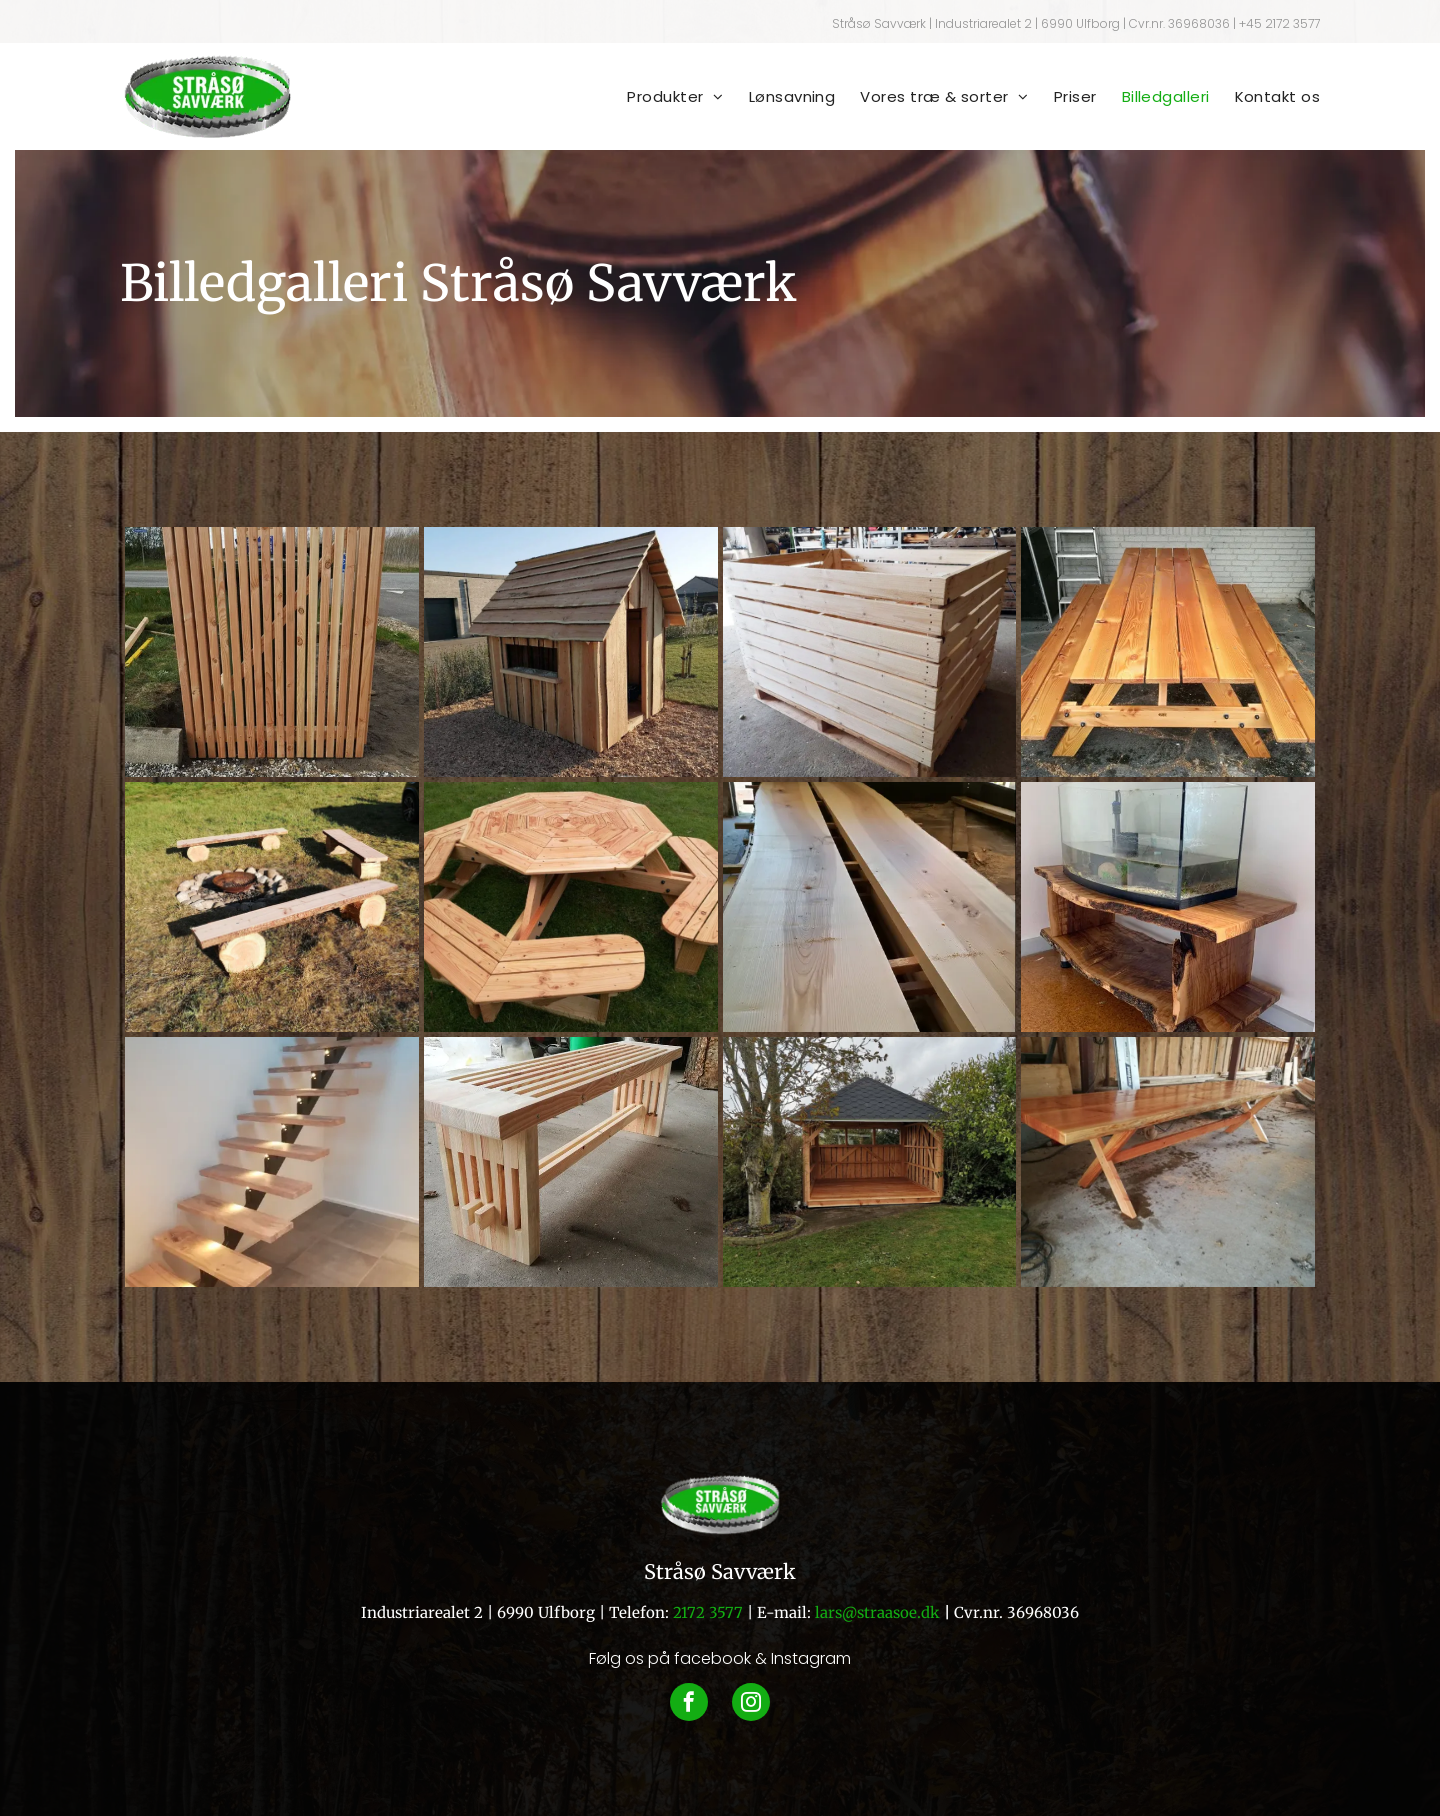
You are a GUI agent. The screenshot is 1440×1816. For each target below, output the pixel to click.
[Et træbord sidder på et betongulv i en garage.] (1168, 1162)
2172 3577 (708, 1612)
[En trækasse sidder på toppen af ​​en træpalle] (870, 652)
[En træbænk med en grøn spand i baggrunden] (571, 1162)
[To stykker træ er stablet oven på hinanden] (870, 907)
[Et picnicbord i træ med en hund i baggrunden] (571, 907)
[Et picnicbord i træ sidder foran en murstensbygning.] (1168, 652)
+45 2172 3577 (1279, 23)
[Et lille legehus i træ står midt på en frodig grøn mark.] (571, 652)
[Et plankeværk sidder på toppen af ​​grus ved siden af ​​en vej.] (272, 652)
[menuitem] (663, 96)
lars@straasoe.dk (877, 1612)
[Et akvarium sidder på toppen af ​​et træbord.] (1168, 907)
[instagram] (751, 1704)
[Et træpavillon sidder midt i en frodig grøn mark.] (870, 1162)
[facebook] (689, 1704)
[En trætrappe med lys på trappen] (272, 1162)
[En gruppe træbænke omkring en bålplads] (272, 907)
